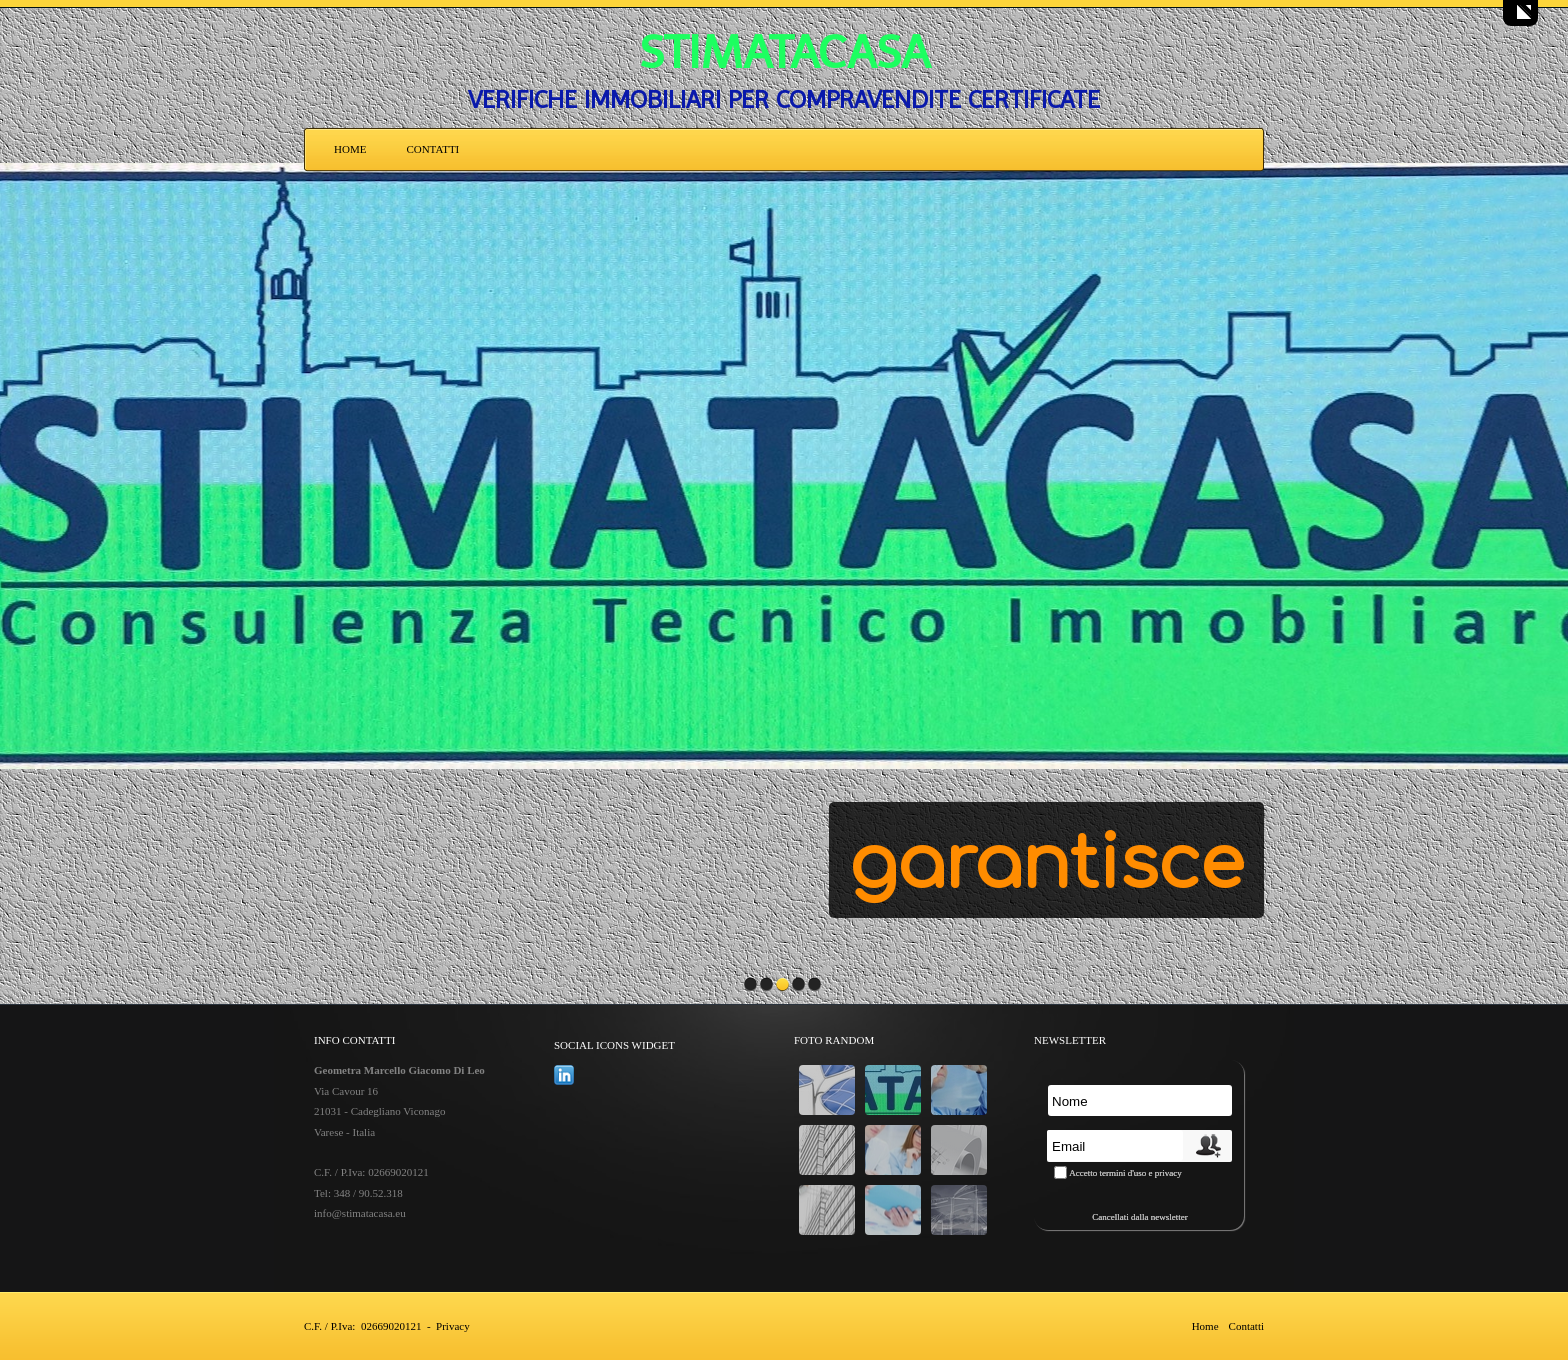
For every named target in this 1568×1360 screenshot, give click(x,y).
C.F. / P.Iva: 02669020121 (362, 1326)
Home (350, 149)
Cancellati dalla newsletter (1139, 1217)
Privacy (453, 1326)
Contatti (432, 149)
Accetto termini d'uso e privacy (1125, 1173)
